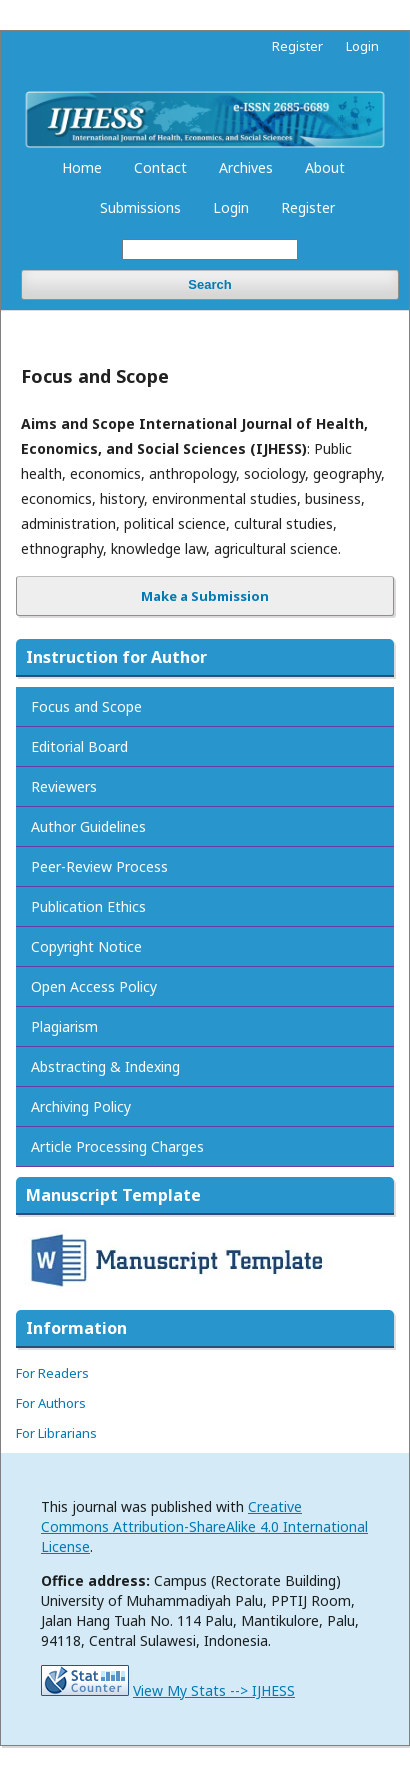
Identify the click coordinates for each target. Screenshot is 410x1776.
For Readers (52, 1373)
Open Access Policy (94, 986)
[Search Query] (210, 249)
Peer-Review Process (99, 866)
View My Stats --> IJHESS (214, 1690)
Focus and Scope (86, 706)
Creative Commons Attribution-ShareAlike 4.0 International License (204, 1526)
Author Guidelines (88, 826)
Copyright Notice (86, 946)
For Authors (51, 1403)
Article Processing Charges (117, 1146)
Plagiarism (64, 1026)
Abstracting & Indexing (105, 1066)
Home (82, 167)
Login (231, 207)
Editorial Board (79, 746)
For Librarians (56, 1433)
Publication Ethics (88, 906)
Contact (160, 167)
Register (308, 207)
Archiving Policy (81, 1106)
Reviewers (64, 786)
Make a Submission (205, 596)
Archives (246, 167)
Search (209, 284)
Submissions (140, 207)
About (325, 167)
